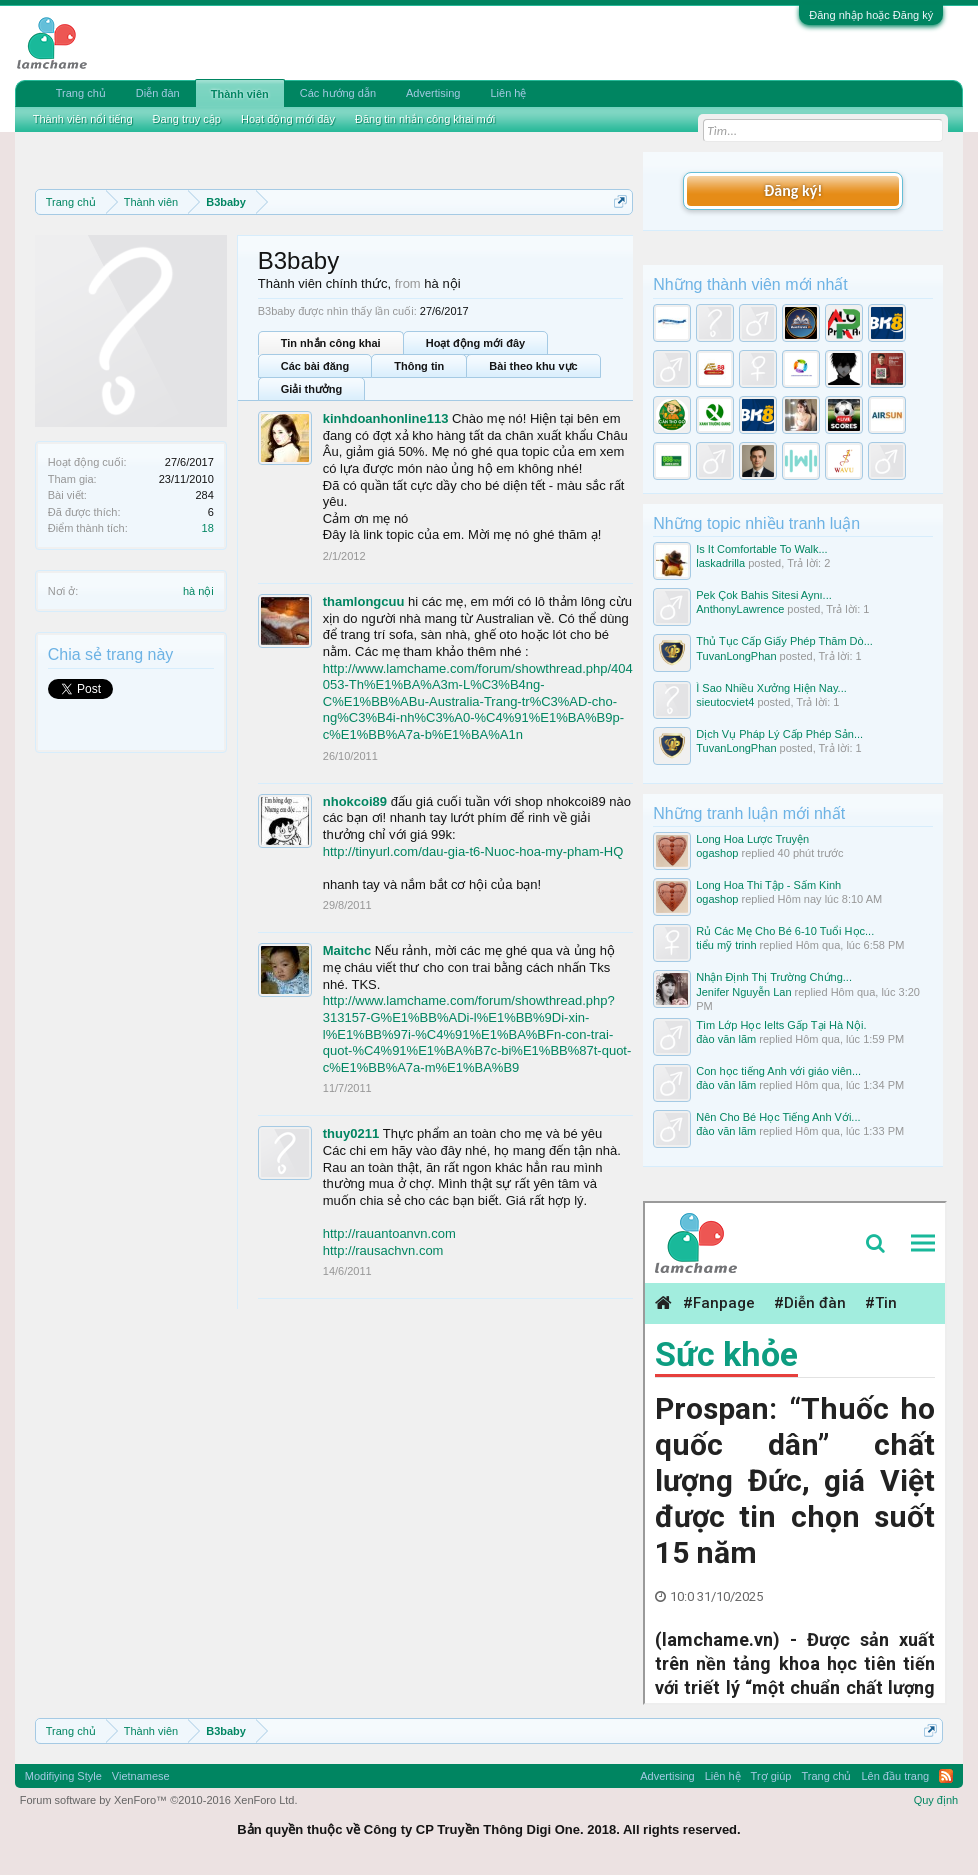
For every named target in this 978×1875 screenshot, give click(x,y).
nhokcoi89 (355, 801)
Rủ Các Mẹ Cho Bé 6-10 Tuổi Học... (785, 931)
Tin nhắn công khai (331, 343)
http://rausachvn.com (383, 1250)
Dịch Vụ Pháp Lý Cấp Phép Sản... (779, 734)
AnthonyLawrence (740, 609)
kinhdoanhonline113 (386, 418)
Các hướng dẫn (338, 93)
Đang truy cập (187, 119)
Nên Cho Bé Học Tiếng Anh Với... (778, 1117)
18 (208, 528)
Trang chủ (81, 93)
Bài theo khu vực (533, 366)
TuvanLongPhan (736, 656)
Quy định (936, 1800)
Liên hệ (508, 93)
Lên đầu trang (895, 1776)
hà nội (198, 591)
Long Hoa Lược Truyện (752, 839)
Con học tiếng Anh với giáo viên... (778, 1071)
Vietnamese (141, 1776)
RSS (946, 1776)
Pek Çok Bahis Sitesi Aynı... (764, 595)
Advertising (433, 93)
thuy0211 (351, 1133)
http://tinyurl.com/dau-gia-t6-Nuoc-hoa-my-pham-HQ (473, 851)
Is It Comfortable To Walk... (761, 549)
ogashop (717, 853)
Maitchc (347, 950)
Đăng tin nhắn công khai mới (425, 119)
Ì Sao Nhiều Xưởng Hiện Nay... (771, 688)
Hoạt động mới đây (475, 343)
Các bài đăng (315, 366)
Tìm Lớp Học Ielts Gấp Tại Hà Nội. (781, 1025)
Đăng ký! (793, 190)
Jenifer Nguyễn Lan (743, 992)
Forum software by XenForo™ (159, 1800)
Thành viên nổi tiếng (83, 119)
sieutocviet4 (725, 702)
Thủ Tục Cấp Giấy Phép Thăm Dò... (784, 641)
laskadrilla (720, 563)
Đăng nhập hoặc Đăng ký (871, 15)
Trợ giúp (771, 1776)
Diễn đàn (158, 93)
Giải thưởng (312, 389)
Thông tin (419, 366)
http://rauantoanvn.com (389, 1233)
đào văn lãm (726, 1039)
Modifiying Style (63, 1776)
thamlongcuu (364, 601)
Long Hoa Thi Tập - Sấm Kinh (768, 885)
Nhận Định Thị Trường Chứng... (774, 977)
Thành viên (240, 94)
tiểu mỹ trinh (726, 945)
